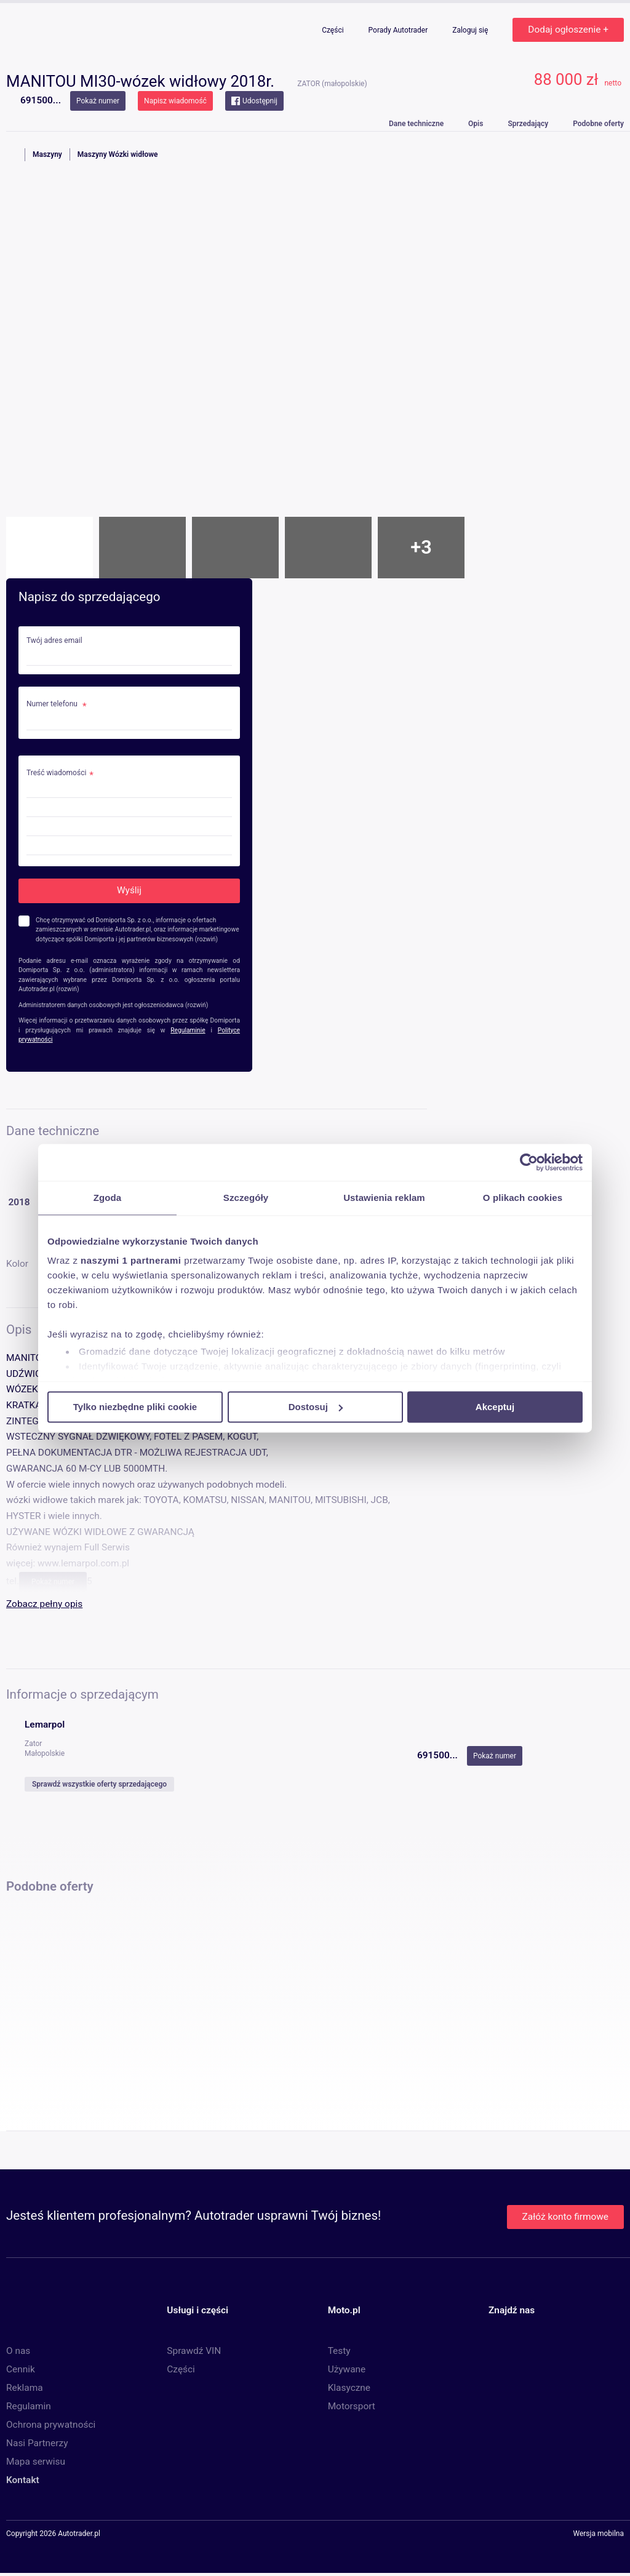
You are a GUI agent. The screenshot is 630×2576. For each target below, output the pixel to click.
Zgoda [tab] (108, 1197)
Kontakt (22, 2480)
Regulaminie (187, 1030)
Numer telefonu (52, 704)
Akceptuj (495, 1407)
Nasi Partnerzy (37, 2443)
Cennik (20, 2369)
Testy (339, 2350)
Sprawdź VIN (194, 2350)
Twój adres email (54, 641)
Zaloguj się (471, 30)
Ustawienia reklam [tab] (384, 1197)
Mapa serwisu (35, 2461)
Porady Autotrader (399, 30)
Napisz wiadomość (175, 101)
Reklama (24, 2387)
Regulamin (28, 2406)
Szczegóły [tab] (245, 1197)
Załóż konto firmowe (565, 2216)
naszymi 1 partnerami (131, 1260)
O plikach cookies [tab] (522, 1197)
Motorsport (351, 2406)
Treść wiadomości (56, 772)
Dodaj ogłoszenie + (568, 29)
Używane (347, 2369)
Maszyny (47, 154)
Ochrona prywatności (50, 2424)
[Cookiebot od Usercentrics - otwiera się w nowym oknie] (529, 1162)
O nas (18, 2350)
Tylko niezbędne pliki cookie (135, 1407)
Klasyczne (349, 2387)
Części (333, 30)
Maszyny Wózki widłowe (118, 154)
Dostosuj (316, 1407)
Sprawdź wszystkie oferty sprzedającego (99, 1784)
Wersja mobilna (598, 2534)
